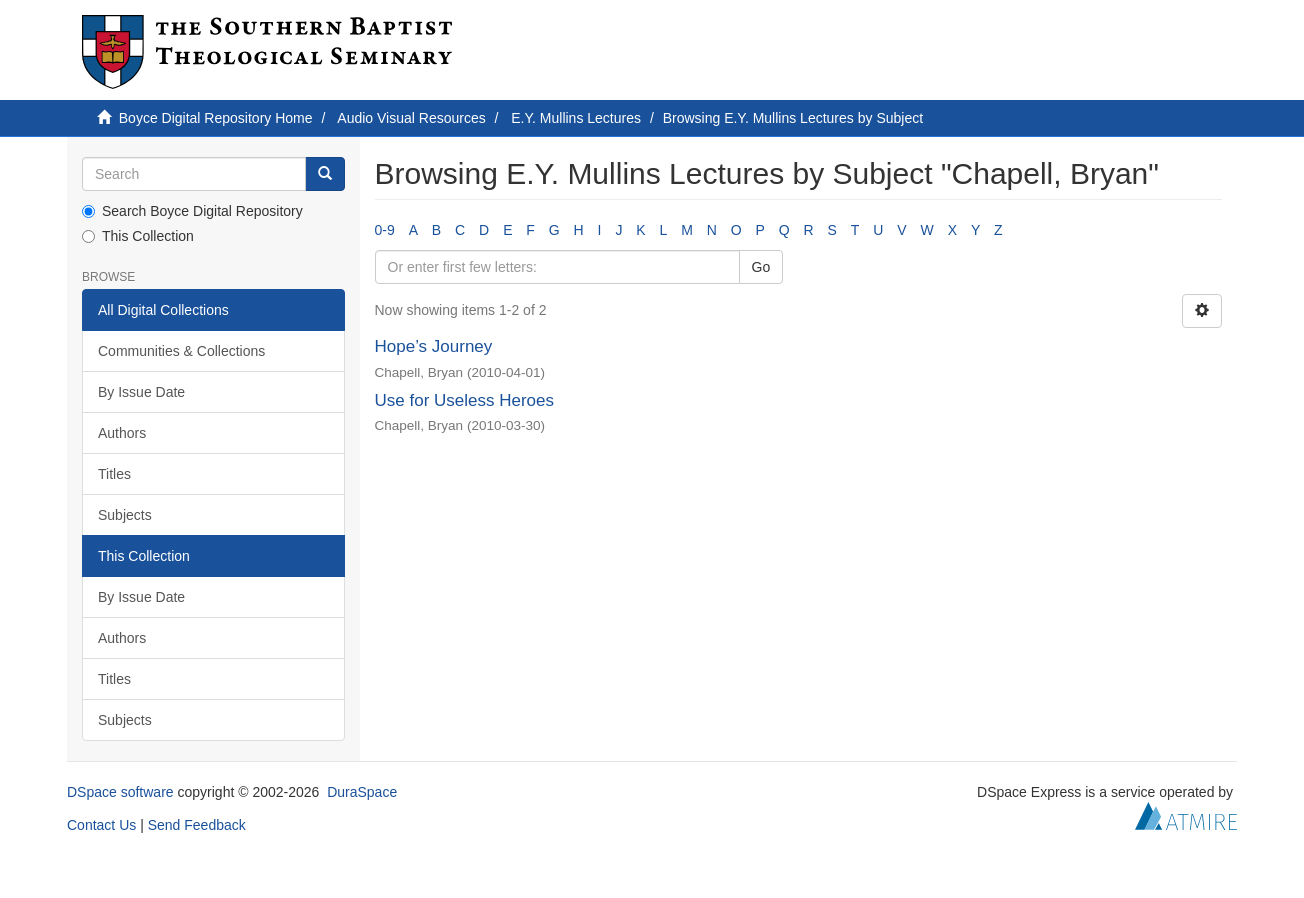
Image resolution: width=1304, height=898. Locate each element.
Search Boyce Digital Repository (192, 211)
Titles (114, 474)
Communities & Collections (181, 351)
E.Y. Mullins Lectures (576, 118)
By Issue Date (141, 392)
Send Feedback (197, 825)
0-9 (385, 230)
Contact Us (101, 825)
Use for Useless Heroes (465, 400)
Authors (122, 433)
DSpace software (120, 792)
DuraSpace (362, 792)
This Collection (138, 236)
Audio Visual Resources (411, 118)
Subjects (125, 515)
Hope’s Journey (434, 346)
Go (761, 267)
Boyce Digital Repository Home (216, 118)
